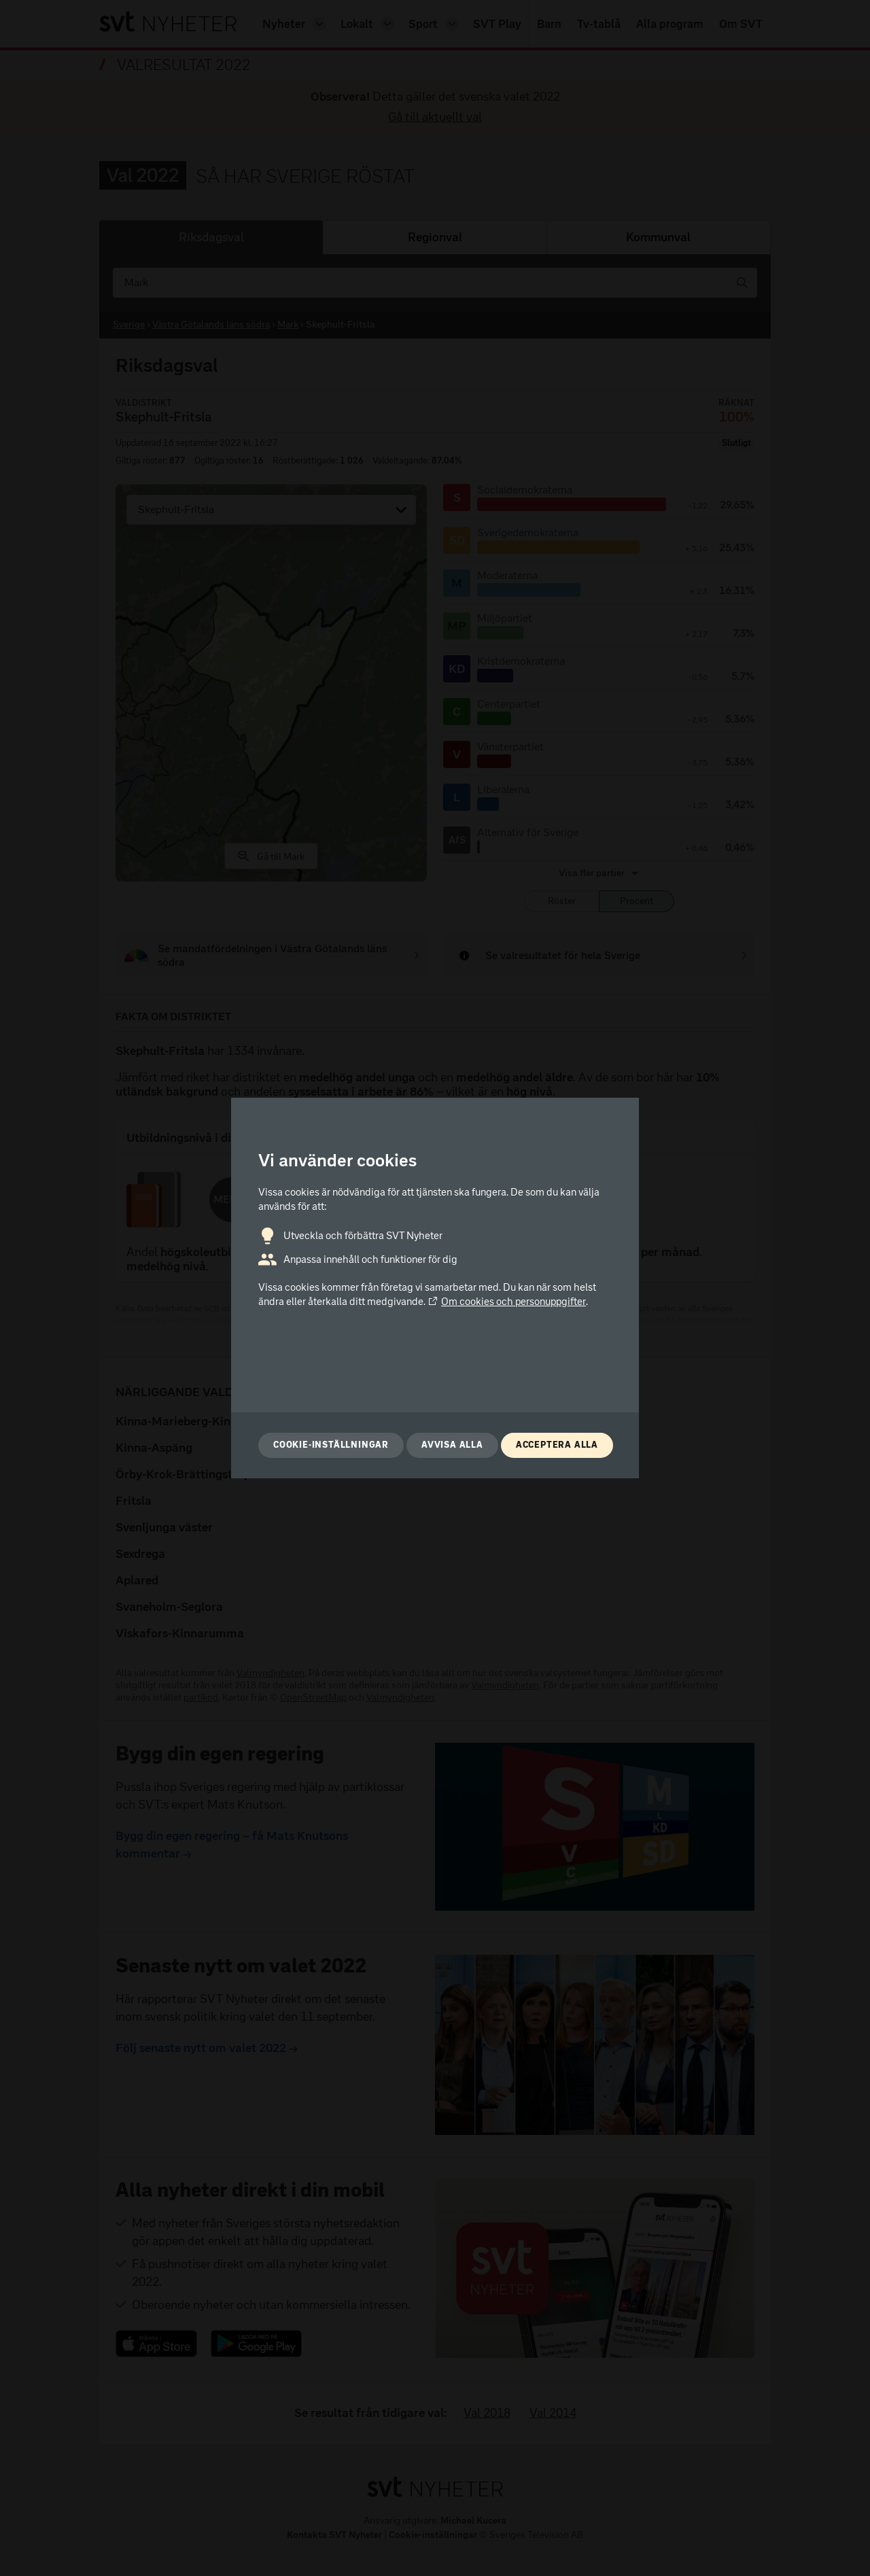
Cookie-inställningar (331, 1445)
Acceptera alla (557, 1445)
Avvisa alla (452, 1445)
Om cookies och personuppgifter (507, 1301)
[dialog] (435, 1288)
